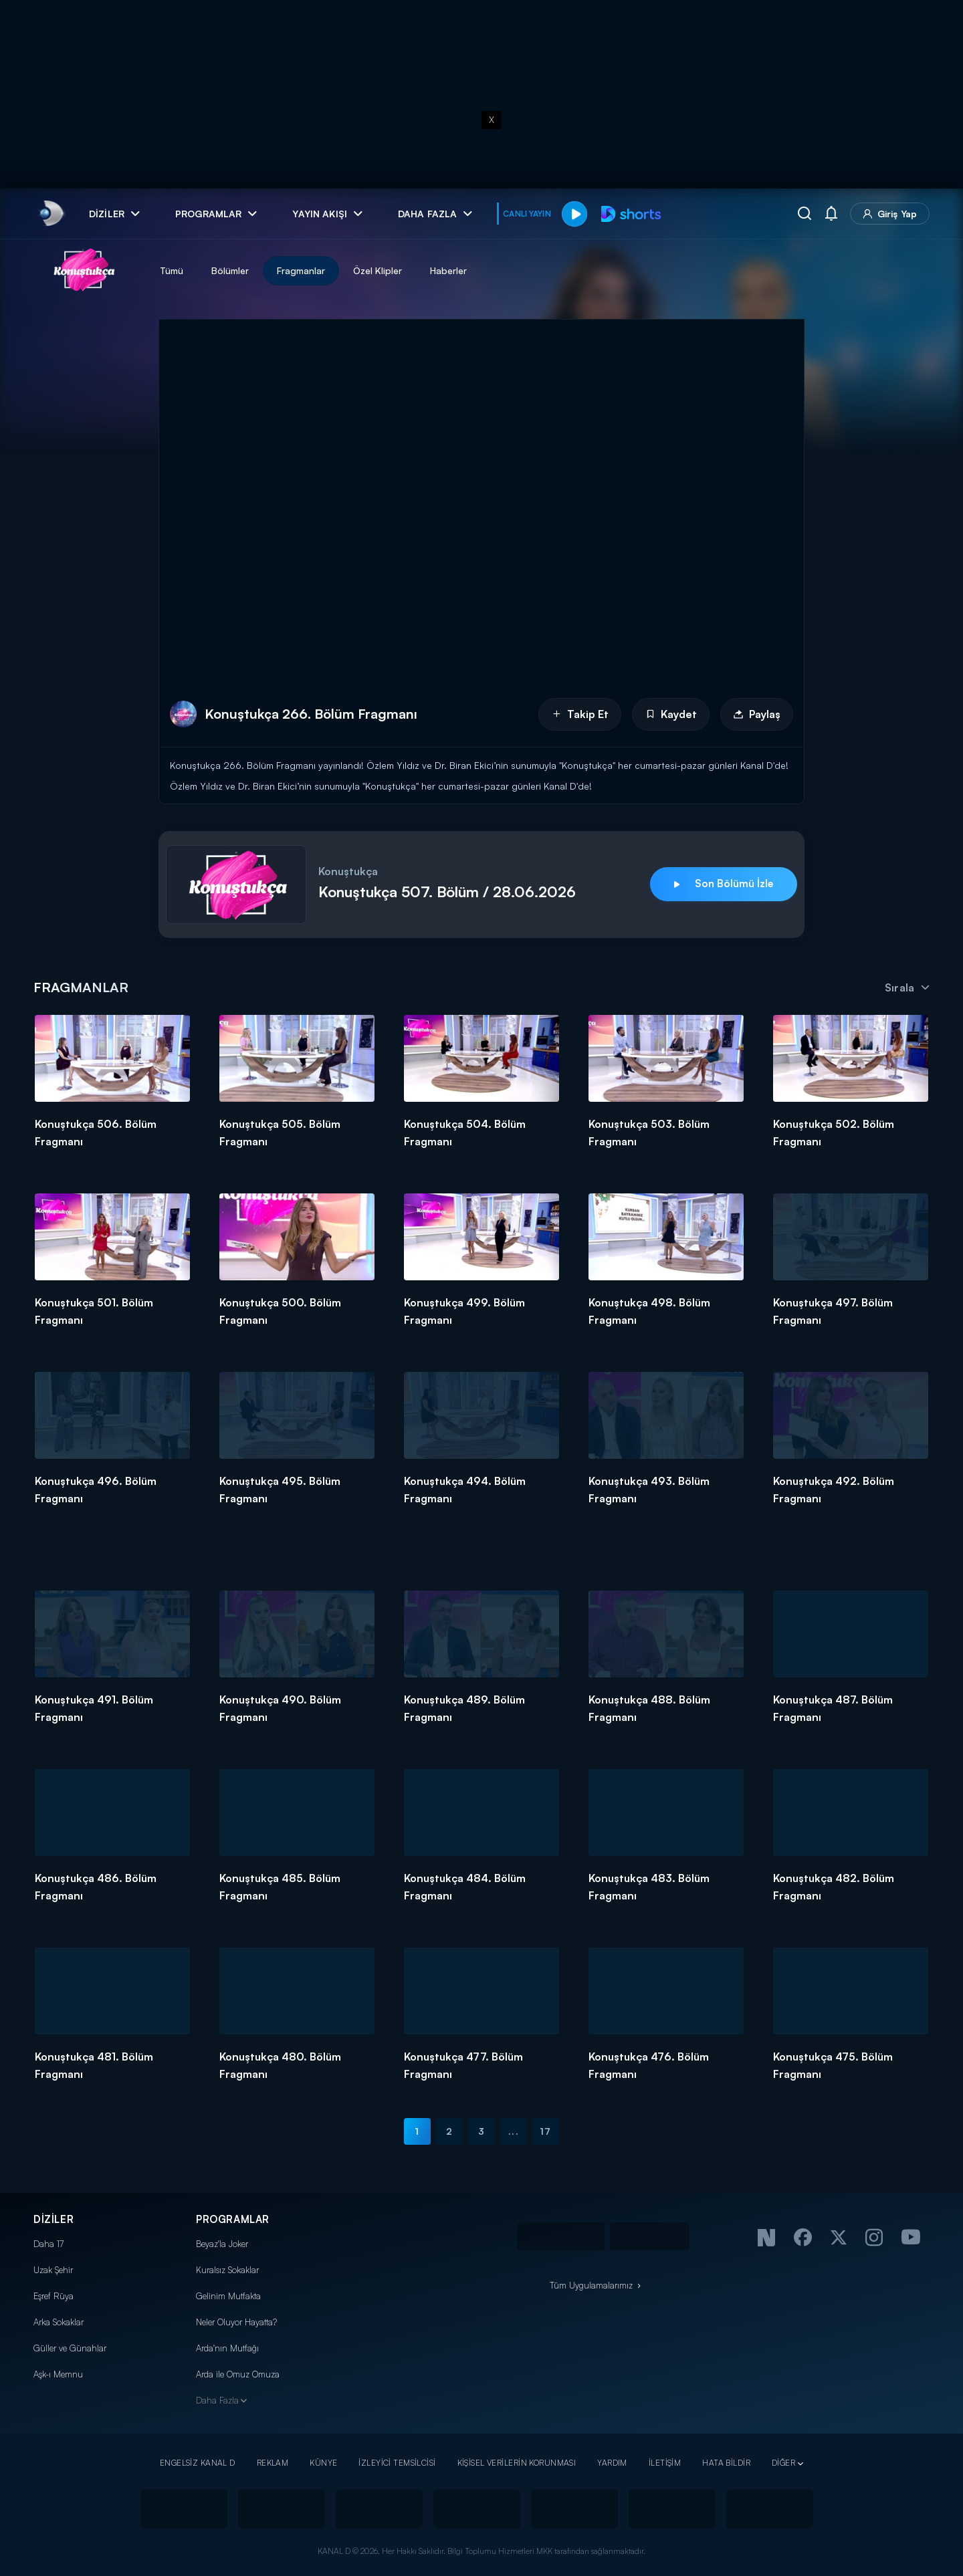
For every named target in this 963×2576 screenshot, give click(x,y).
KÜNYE (323, 2463)
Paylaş (756, 714)
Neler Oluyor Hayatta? (236, 2322)
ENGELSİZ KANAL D (197, 2463)
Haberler (448, 270)
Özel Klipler (377, 270)
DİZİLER (53, 2219)
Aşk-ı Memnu (58, 2374)
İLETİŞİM (665, 2463)
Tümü (171, 270)
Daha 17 (48, 2243)
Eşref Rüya (53, 2296)
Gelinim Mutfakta (228, 2296)
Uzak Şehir (53, 2269)
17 (545, 2131)
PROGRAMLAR (233, 2219)
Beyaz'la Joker (222, 2243)
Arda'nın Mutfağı (227, 2348)
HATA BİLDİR (726, 2463)
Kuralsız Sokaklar (227, 2269)
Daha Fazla (217, 2400)
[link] (50, 214)
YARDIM (612, 2463)
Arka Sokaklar (58, 2322)
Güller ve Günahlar (69, 2348)
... (513, 2131)
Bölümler (230, 270)
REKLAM (273, 2463)
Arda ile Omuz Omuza (238, 2374)
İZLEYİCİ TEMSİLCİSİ (396, 2463)
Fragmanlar (301, 270)
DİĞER (783, 2463)
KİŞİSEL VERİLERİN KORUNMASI (516, 2463)
